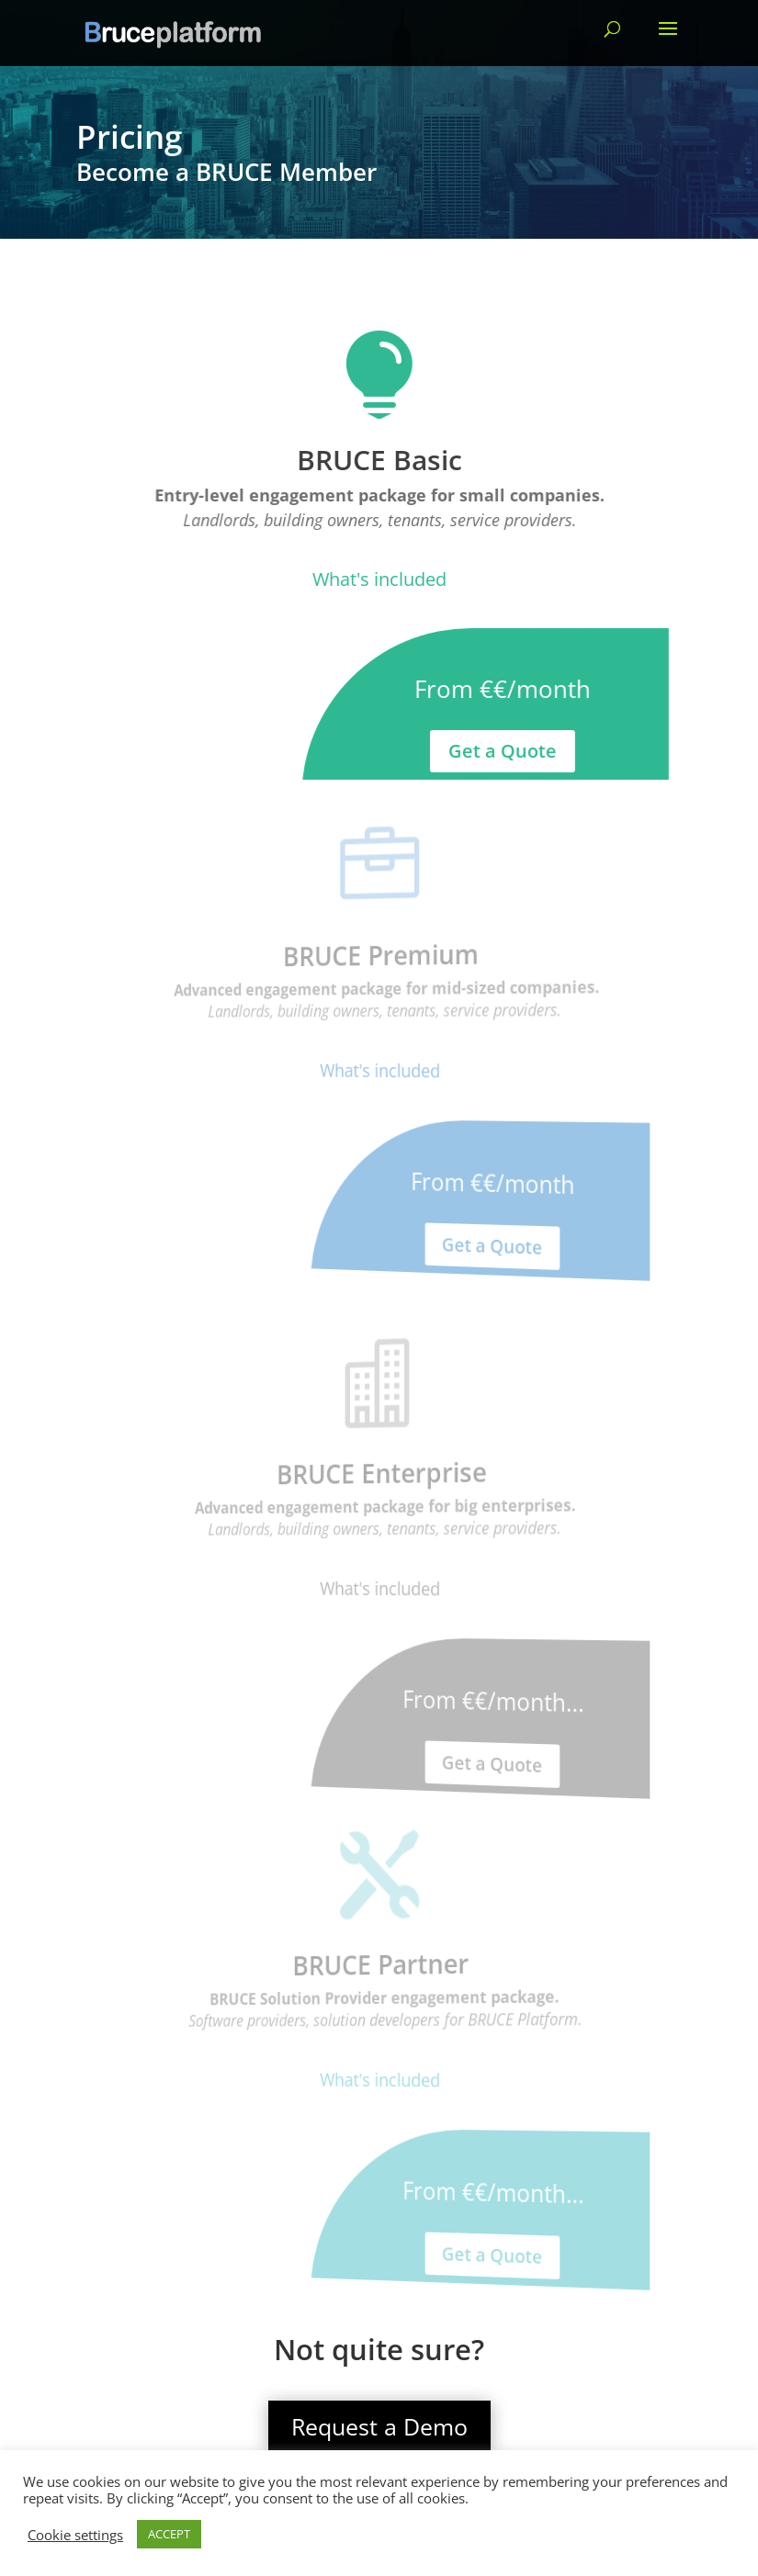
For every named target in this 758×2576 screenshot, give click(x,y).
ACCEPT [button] (169, 2533)
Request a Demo (379, 2426)
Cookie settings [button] (75, 2534)
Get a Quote (501, 751)
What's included (379, 579)
